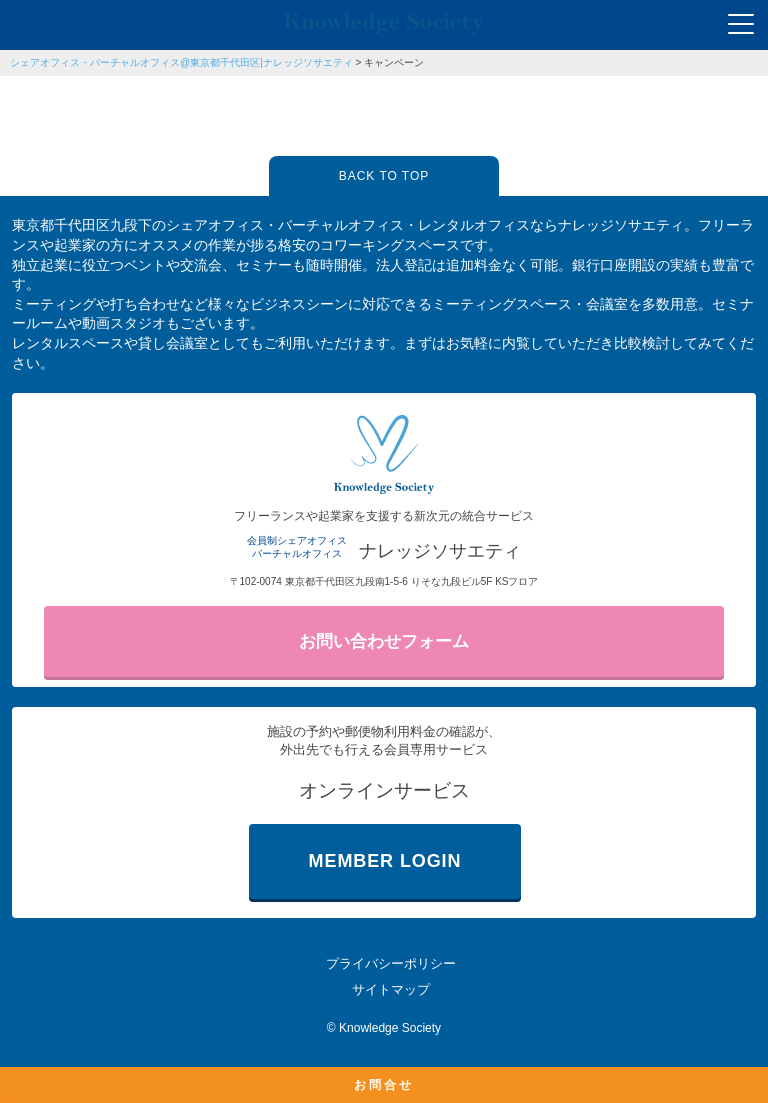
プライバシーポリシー (391, 963)
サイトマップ (391, 989)
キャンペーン (394, 62)
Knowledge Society (390, 1028)
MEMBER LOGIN (385, 861)
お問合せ (384, 1085)
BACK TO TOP (384, 176)
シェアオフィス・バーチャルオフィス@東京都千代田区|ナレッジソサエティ (181, 62)
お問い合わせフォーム (384, 641)
